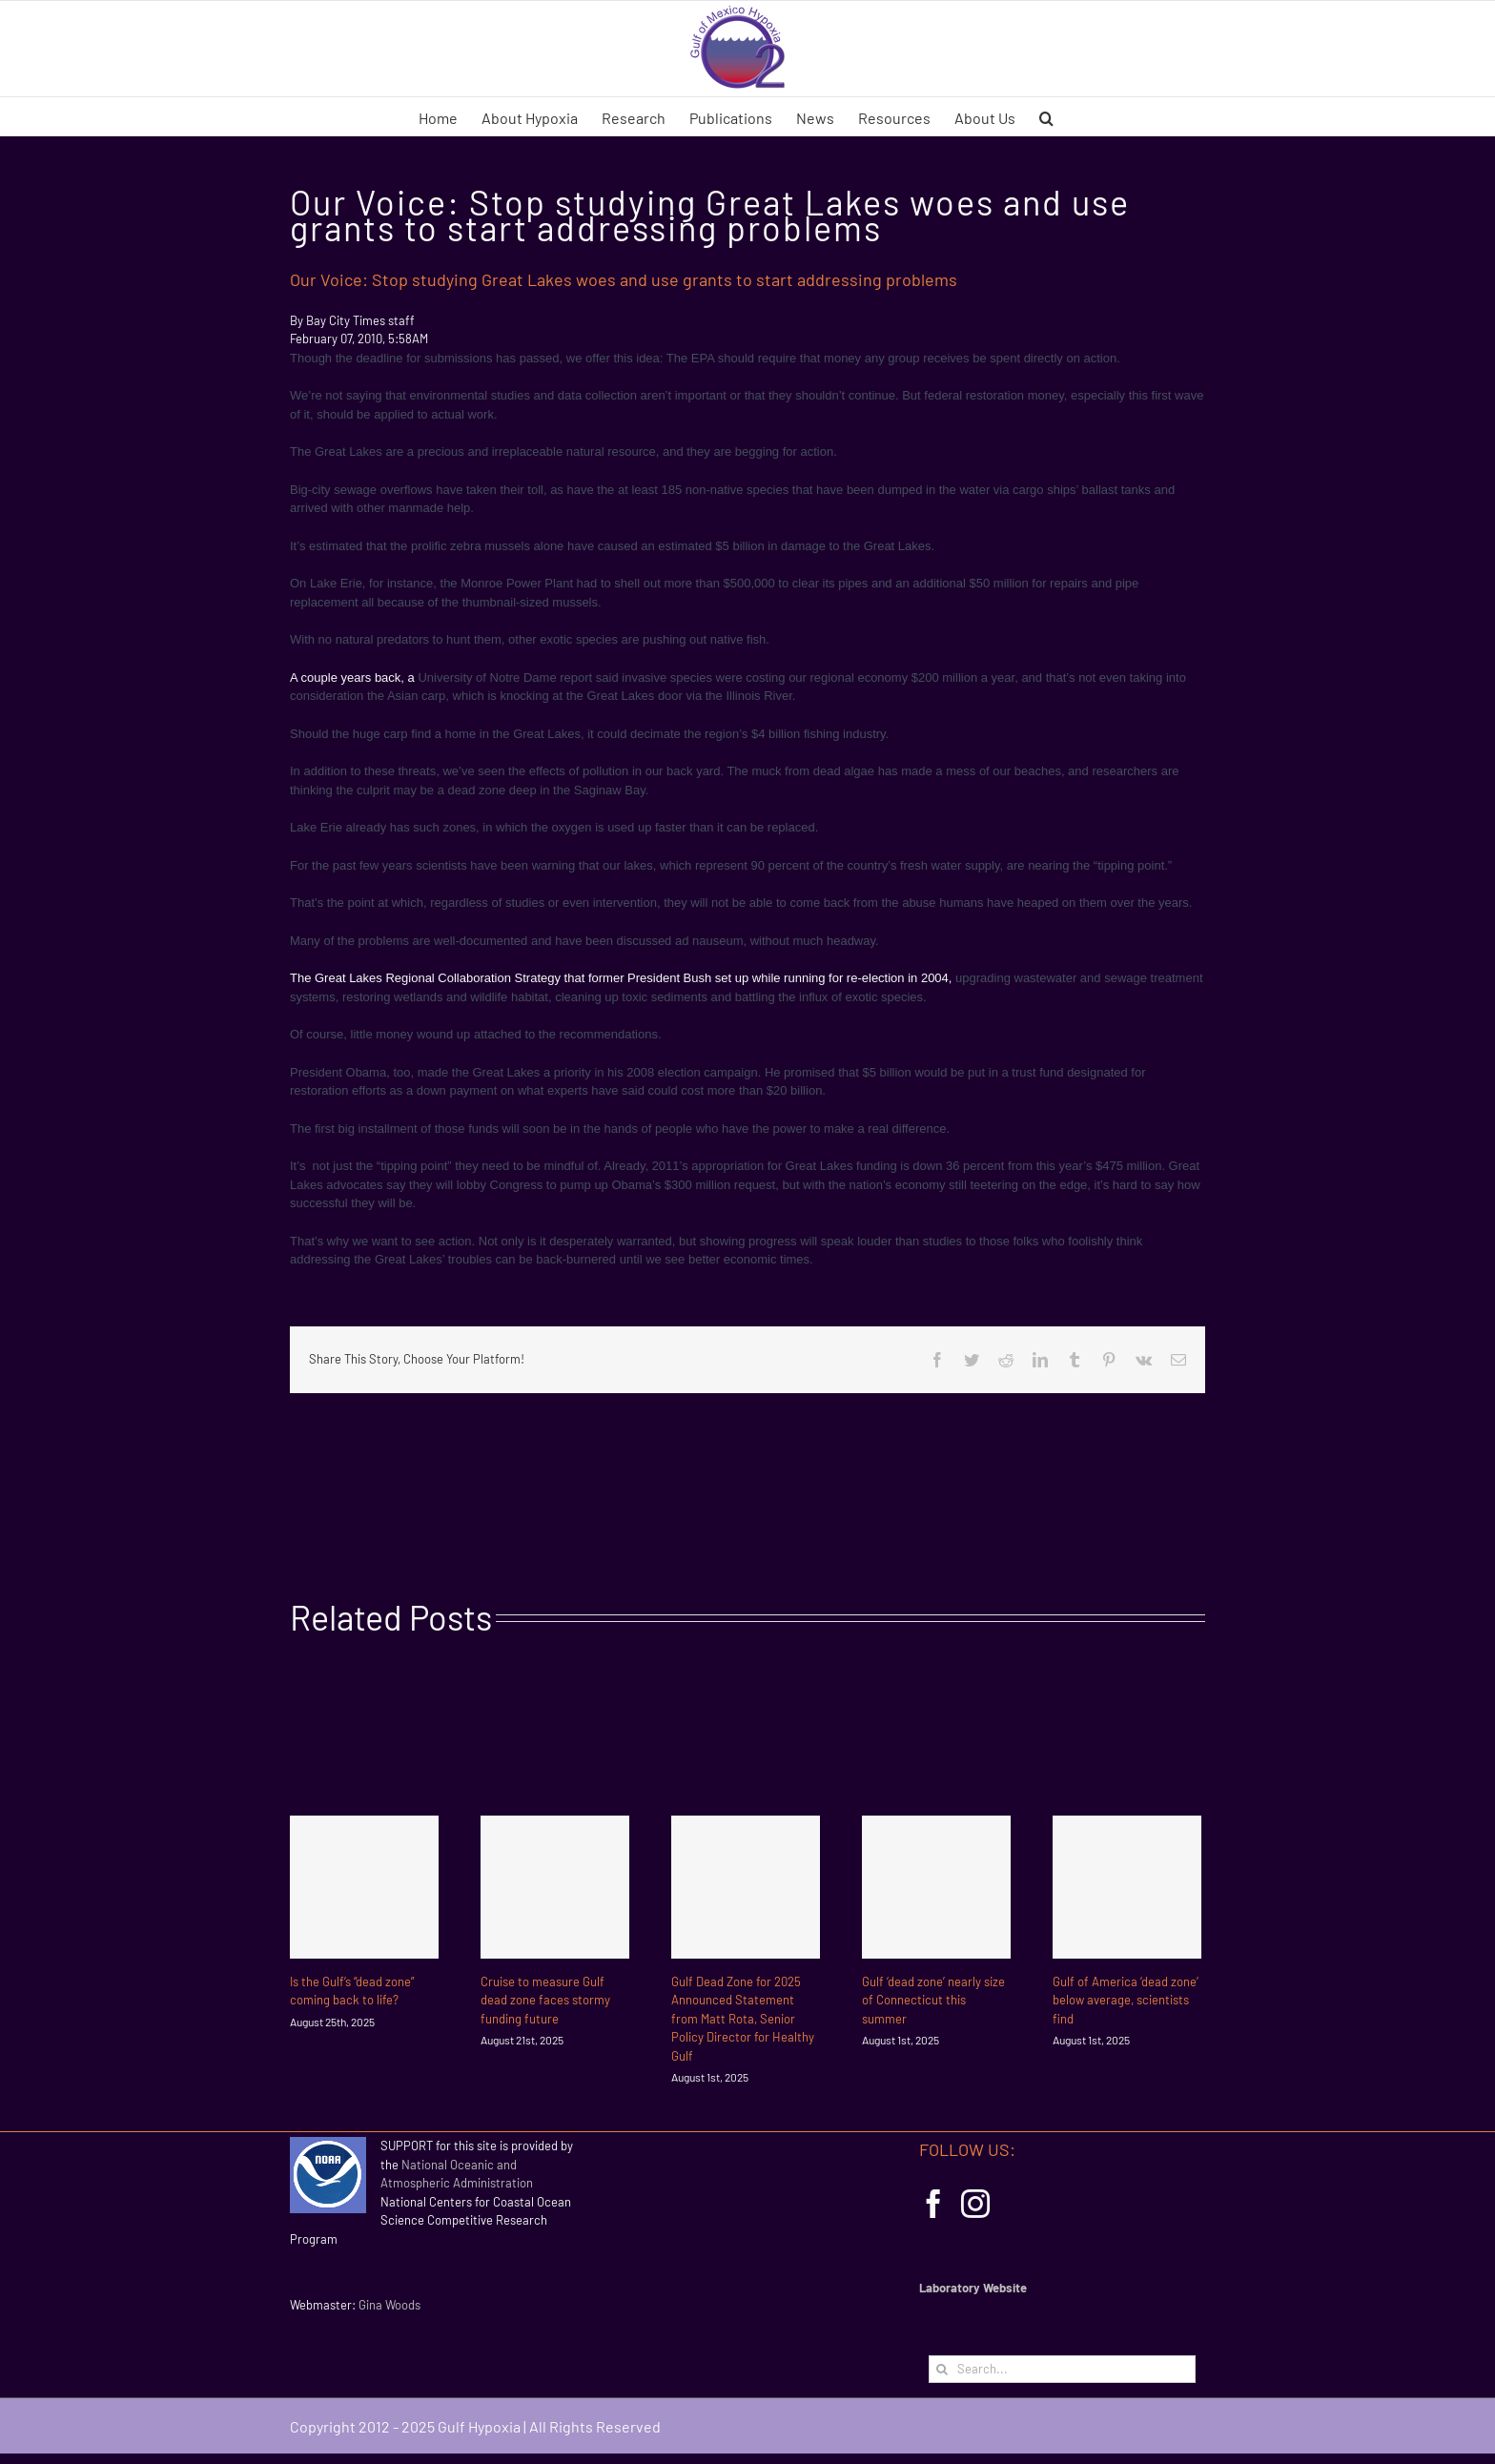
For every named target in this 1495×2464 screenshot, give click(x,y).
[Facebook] (933, 2203)
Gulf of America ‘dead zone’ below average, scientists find (1125, 2000)
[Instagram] (975, 2203)
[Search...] (1062, 2369)
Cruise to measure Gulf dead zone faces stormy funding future (545, 2000)
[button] (1046, 116)
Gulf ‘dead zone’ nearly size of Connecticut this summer (933, 2000)
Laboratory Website (973, 2287)
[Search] (942, 2369)
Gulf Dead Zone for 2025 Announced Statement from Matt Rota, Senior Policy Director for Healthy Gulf (742, 2019)
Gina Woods (389, 2304)
